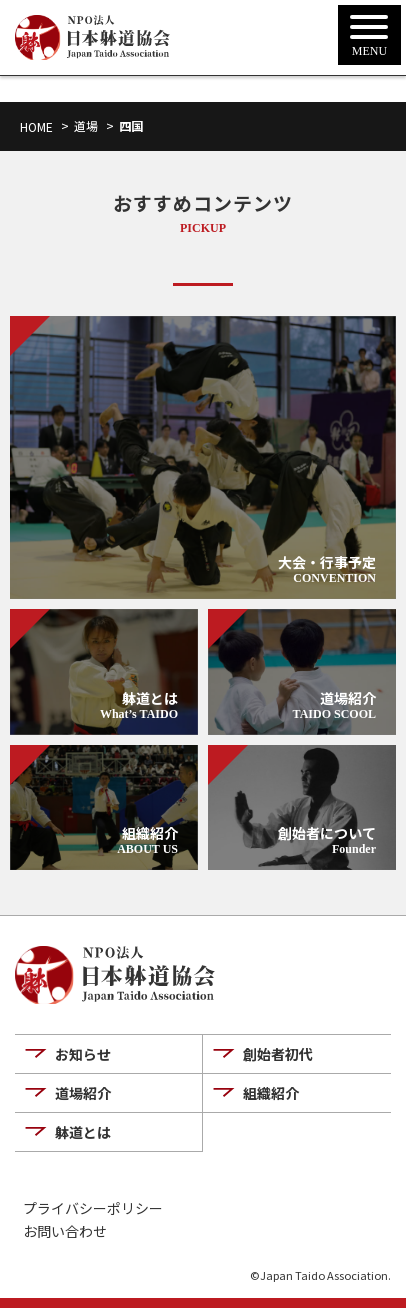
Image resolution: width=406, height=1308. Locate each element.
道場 (86, 125)
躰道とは (83, 1132)
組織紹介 (271, 1093)
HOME (36, 126)
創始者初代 (278, 1054)
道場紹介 (83, 1093)
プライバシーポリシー (93, 1208)
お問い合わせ (65, 1231)
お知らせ (83, 1054)
